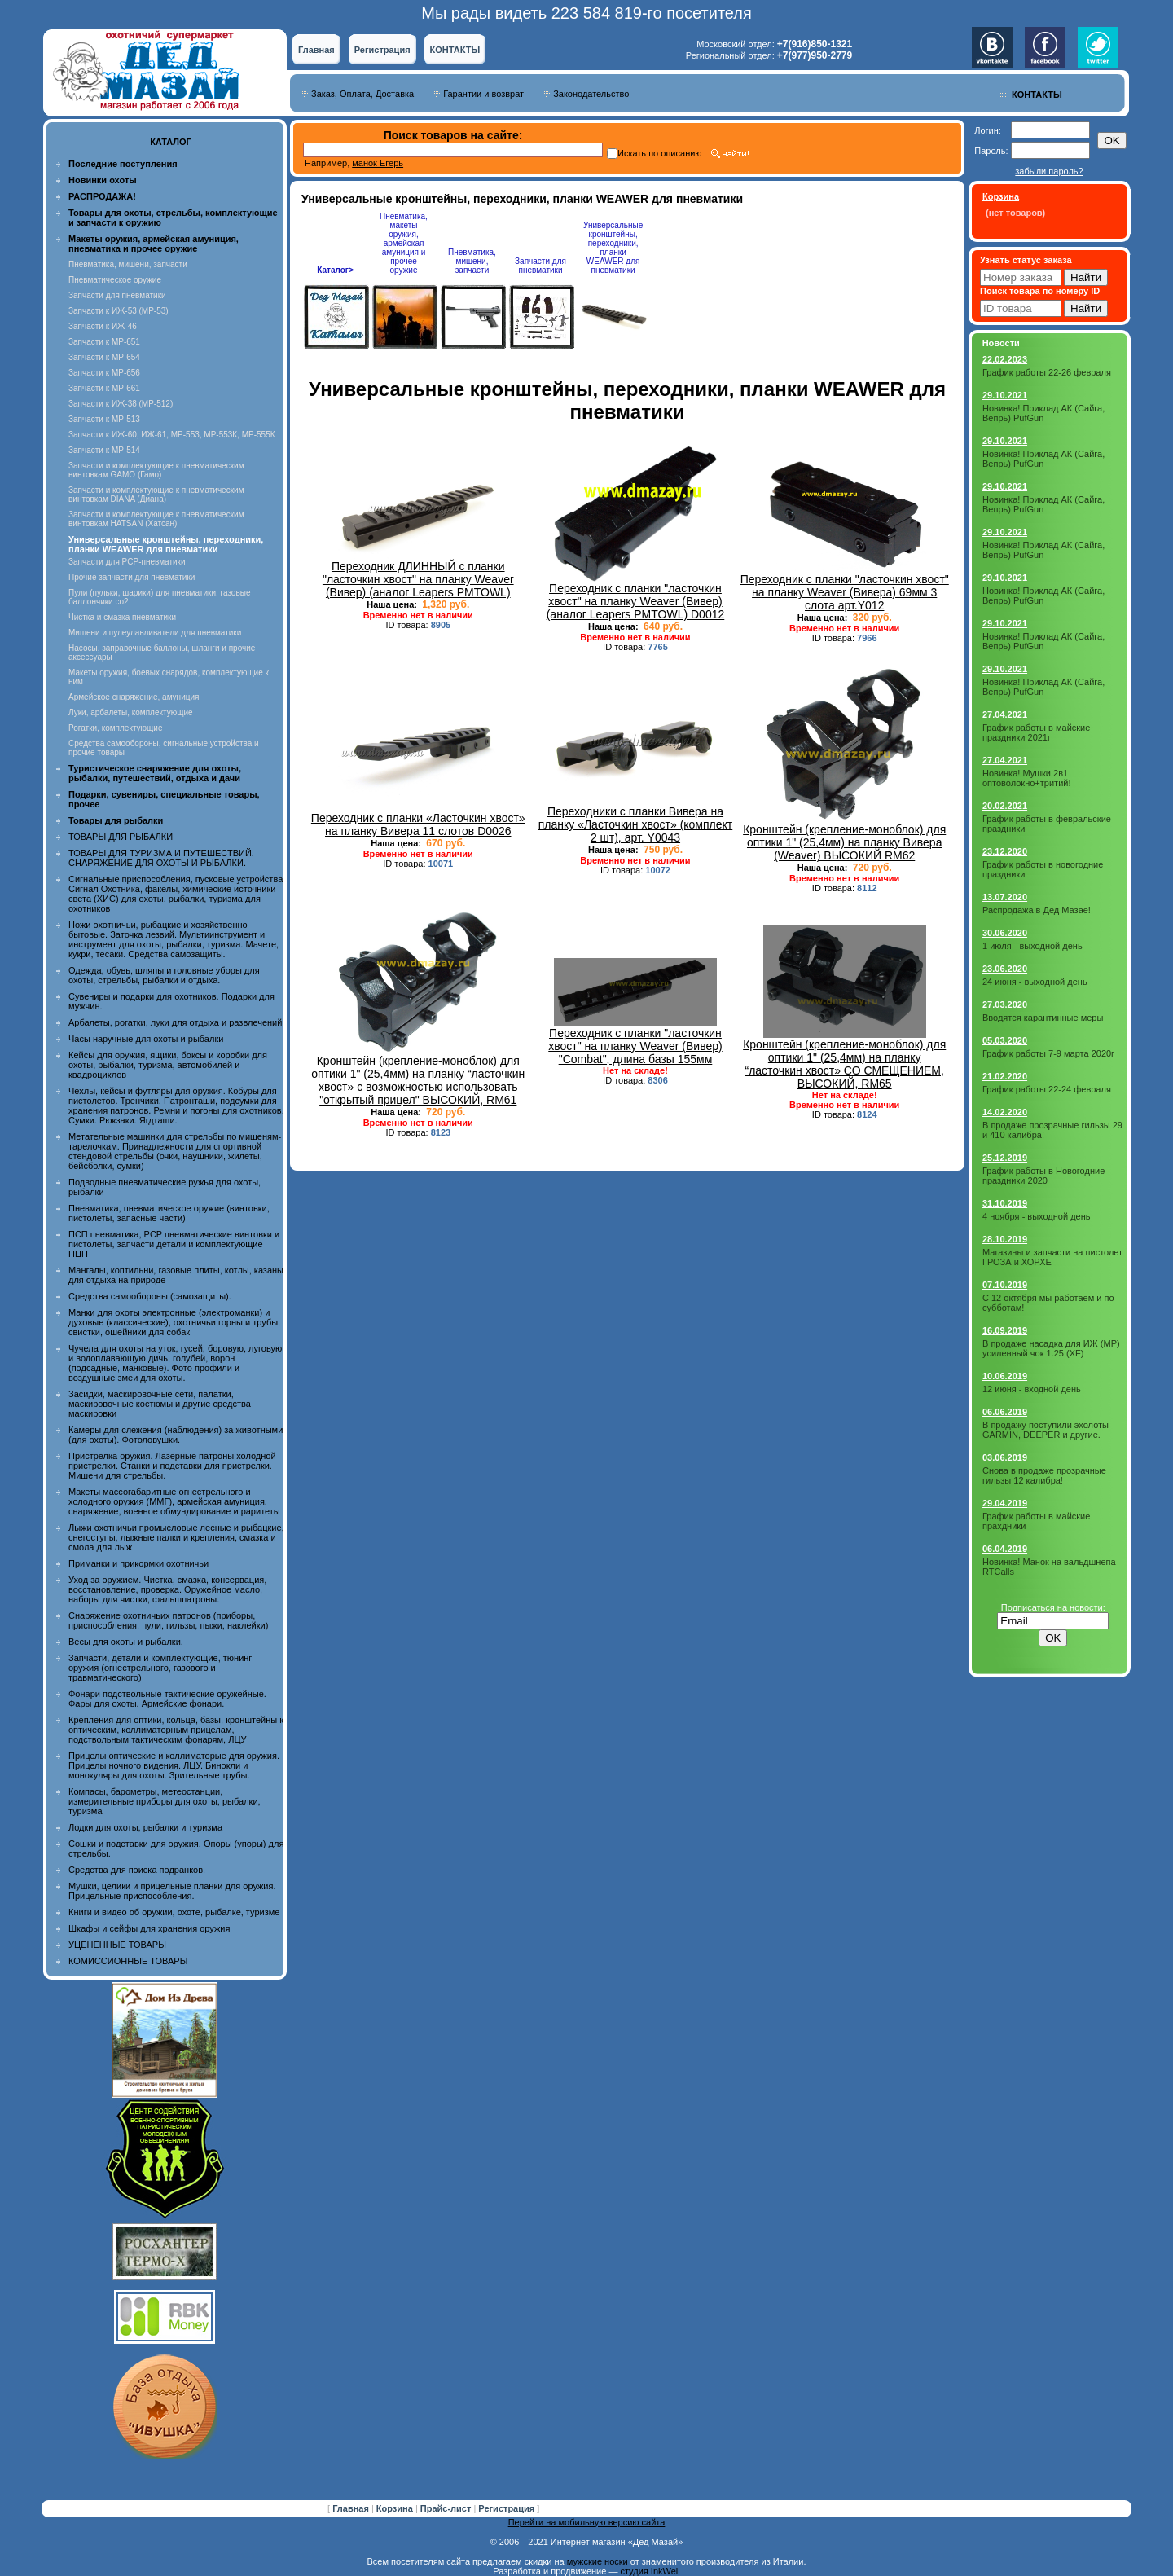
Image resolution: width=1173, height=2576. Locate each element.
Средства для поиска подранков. (136, 1870)
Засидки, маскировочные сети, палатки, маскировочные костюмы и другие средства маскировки (159, 1403)
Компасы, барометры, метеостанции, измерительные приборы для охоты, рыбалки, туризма (164, 1801)
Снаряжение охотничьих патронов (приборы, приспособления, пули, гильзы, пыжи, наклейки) (168, 1620)
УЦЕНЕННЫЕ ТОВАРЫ (117, 1945)
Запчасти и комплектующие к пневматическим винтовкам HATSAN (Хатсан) (156, 519)
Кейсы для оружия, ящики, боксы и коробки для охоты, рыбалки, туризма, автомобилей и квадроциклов (167, 1064)
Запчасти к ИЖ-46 (102, 326)
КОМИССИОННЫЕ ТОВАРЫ (127, 1961)
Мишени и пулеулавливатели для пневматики (154, 632)
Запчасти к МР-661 (104, 388)
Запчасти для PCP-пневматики (127, 561)
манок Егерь (377, 163)
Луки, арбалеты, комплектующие (130, 712)
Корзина (395, 2508)
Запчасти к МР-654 (104, 357)
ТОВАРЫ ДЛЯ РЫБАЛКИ (120, 837)
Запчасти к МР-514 (104, 450)
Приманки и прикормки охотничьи (138, 1563)
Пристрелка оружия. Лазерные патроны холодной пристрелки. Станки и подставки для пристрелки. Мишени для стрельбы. (172, 1465)
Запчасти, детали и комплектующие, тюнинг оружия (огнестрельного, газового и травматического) (160, 1667)
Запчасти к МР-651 (104, 341)
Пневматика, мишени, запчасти (127, 264)
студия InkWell (649, 2571)
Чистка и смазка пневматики (122, 617)
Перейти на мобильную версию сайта (587, 2522)
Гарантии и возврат (483, 94)
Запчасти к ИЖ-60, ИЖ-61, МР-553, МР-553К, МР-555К (171, 434)
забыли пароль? (1049, 171)
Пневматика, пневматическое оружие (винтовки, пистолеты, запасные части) (169, 1213)
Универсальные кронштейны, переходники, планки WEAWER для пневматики (613, 248)
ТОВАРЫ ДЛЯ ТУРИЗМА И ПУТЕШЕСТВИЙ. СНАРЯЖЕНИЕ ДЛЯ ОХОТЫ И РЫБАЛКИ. (161, 858)
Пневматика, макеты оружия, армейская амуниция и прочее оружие (404, 243)
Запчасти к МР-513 (104, 419)
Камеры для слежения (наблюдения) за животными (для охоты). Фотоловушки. (175, 1434)
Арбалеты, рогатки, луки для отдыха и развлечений (175, 1022)
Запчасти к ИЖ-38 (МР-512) (120, 403)
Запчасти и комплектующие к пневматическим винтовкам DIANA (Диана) (156, 494)
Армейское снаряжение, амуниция (133, 696)
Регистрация (382, 50)
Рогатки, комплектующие (115, 727)
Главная (316, 50)
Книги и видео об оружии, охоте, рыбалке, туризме (173, 1912)
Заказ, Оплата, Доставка (362, 94)
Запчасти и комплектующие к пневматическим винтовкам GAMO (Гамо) (156, 470)
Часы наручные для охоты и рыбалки (145, 1039)
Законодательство (591, 94)
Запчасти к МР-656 (104, 372)
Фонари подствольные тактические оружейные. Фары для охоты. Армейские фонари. (167, 1698)
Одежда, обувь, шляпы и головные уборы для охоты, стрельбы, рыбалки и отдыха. (164, 975)
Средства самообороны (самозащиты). (149, 1296)
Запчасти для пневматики (117, 295)
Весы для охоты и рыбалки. (125, 1641)
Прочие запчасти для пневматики (131, 577)
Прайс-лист (447, 2508)
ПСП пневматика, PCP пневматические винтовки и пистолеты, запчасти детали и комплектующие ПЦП (173, 1244)
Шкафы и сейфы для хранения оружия (149, 1928)
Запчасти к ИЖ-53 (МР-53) (118, 310)
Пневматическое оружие (114, 279)
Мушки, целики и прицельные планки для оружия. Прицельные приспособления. (172, 1891)
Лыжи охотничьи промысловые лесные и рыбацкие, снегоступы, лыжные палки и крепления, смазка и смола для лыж (176, 1537)
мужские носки (597, 2561)
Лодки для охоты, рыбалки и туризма (145, 1827)
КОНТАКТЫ (455, 50)
